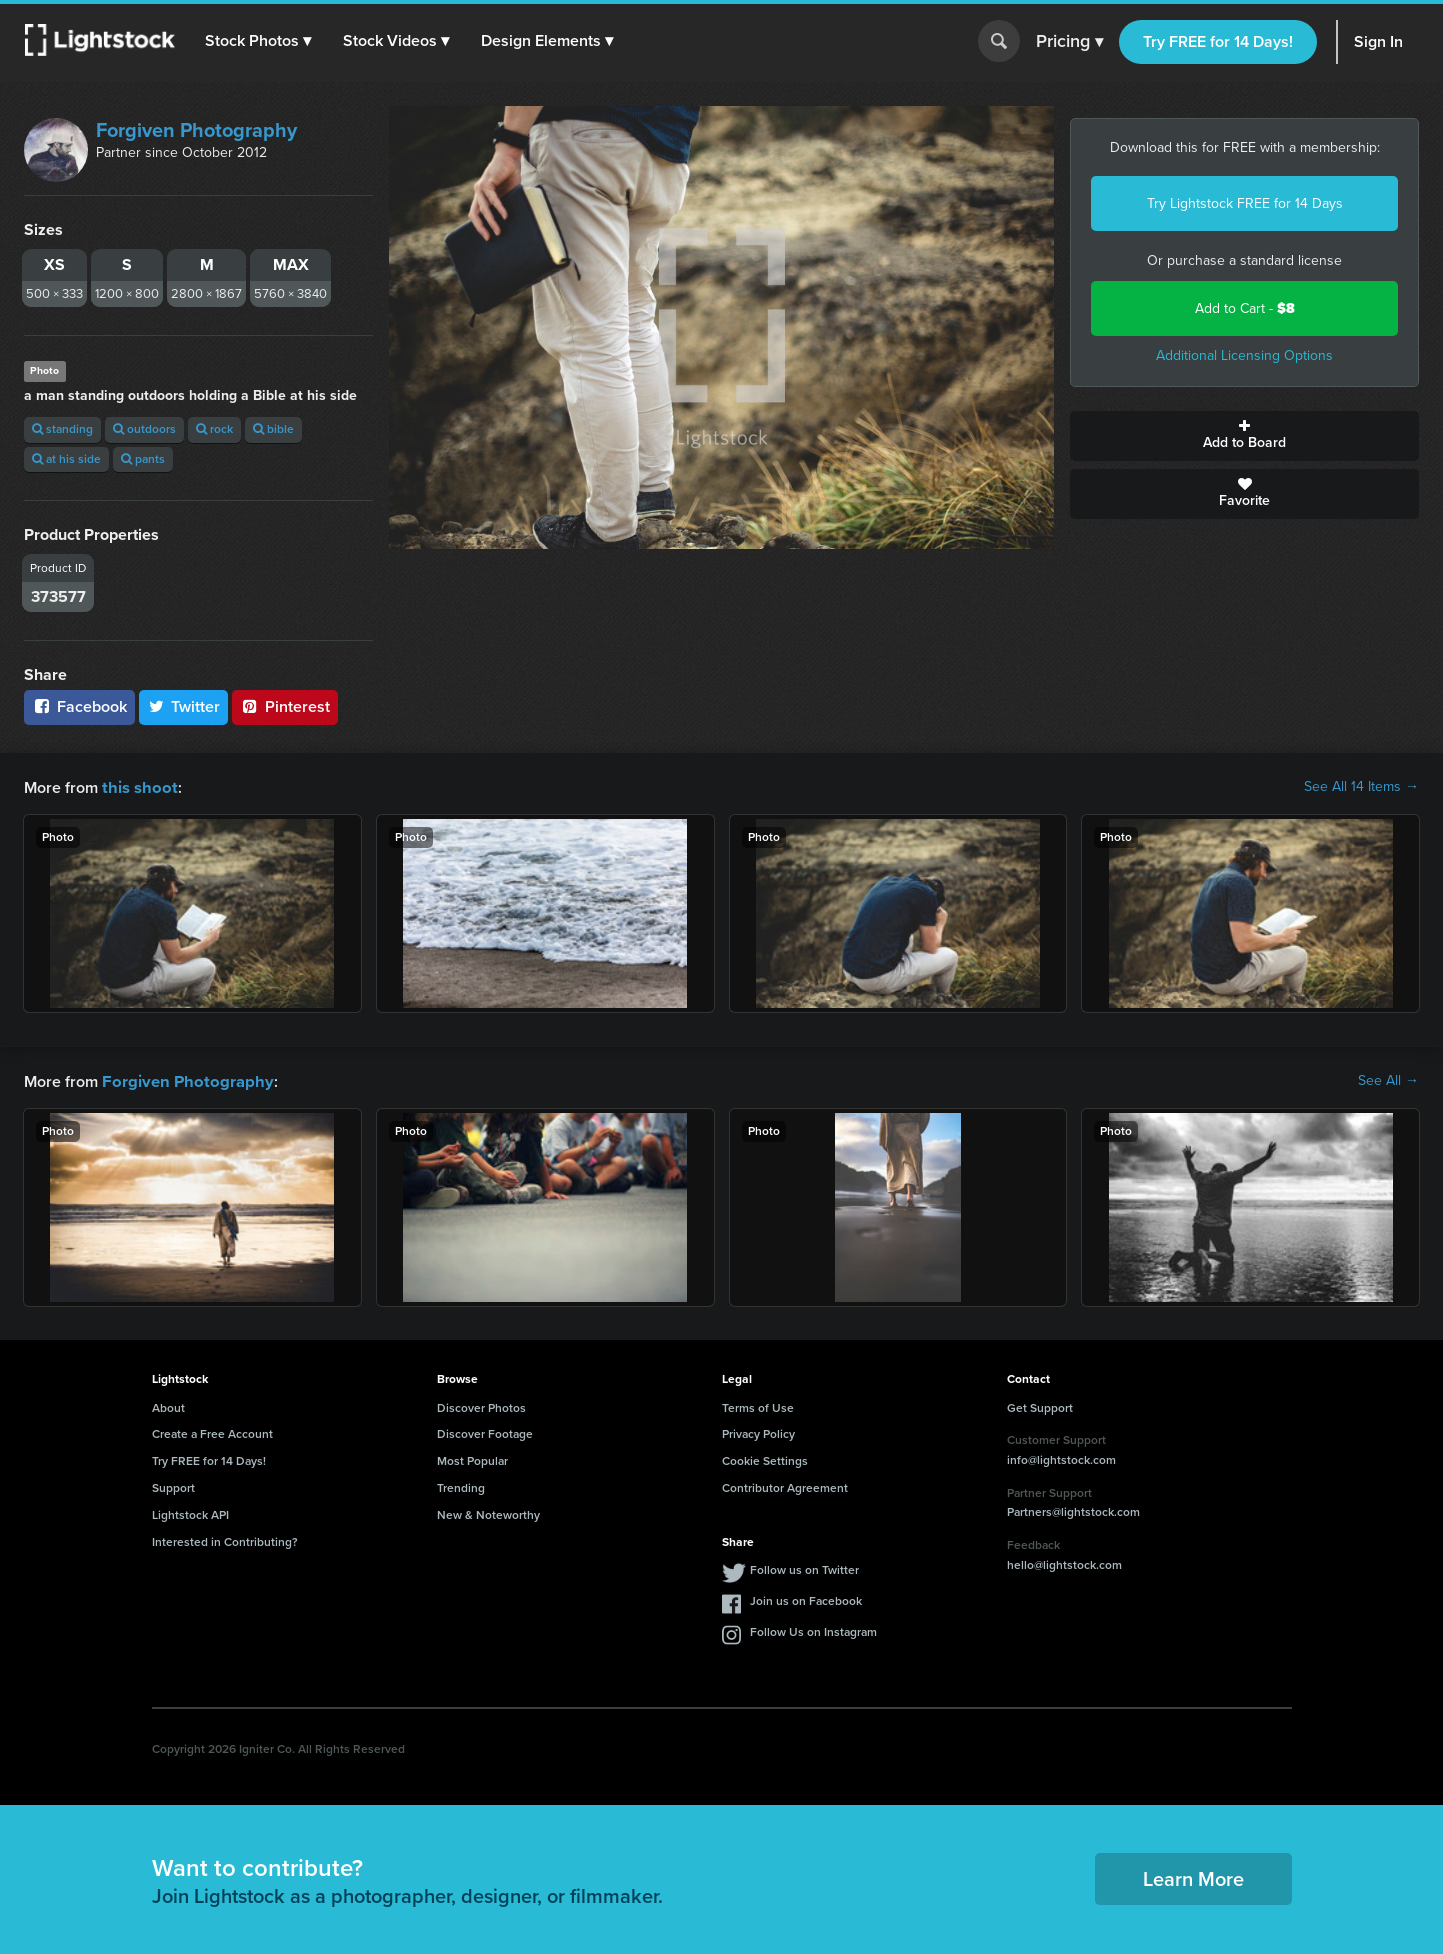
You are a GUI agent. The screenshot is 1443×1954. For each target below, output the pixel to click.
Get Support (1040, 1406)
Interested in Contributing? (225, 1540)
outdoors (144, 429)
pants (143, 459)
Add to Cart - (1245, 308)
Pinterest (285, 706)
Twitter (184, 706)
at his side (66, 459)
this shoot (137, 786)
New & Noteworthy (488, 1513)
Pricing (1069, 42)
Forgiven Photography (196, 130)
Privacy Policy (758, 1432)
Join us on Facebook (806, 1599)
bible (273, 429)
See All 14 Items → (1361, 787)
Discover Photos (481, 1406)
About (168, 1406)
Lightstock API (190, 1513)
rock (214, 429)
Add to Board (1244, 436)
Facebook (79, 706)
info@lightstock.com (1061, 1458)
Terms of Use (758, 1406)
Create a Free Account (212, 1432)
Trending (461, 1486)
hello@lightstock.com (1064, 1563)
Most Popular (472, 1459)
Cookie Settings (765, 1459)
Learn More (1193, 1877)
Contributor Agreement (785, 1486)
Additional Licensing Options (1244, 355)
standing (62, 429)
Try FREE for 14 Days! (1218, 41)
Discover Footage (485, 1432)
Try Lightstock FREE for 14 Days (1245, 203)
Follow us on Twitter (804, 1568)
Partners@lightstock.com (1073, 1510)
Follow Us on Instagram (813, 1630)
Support (173, 1486)
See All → (1388, 1080)
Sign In (1378, 41)
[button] (259, 41)
